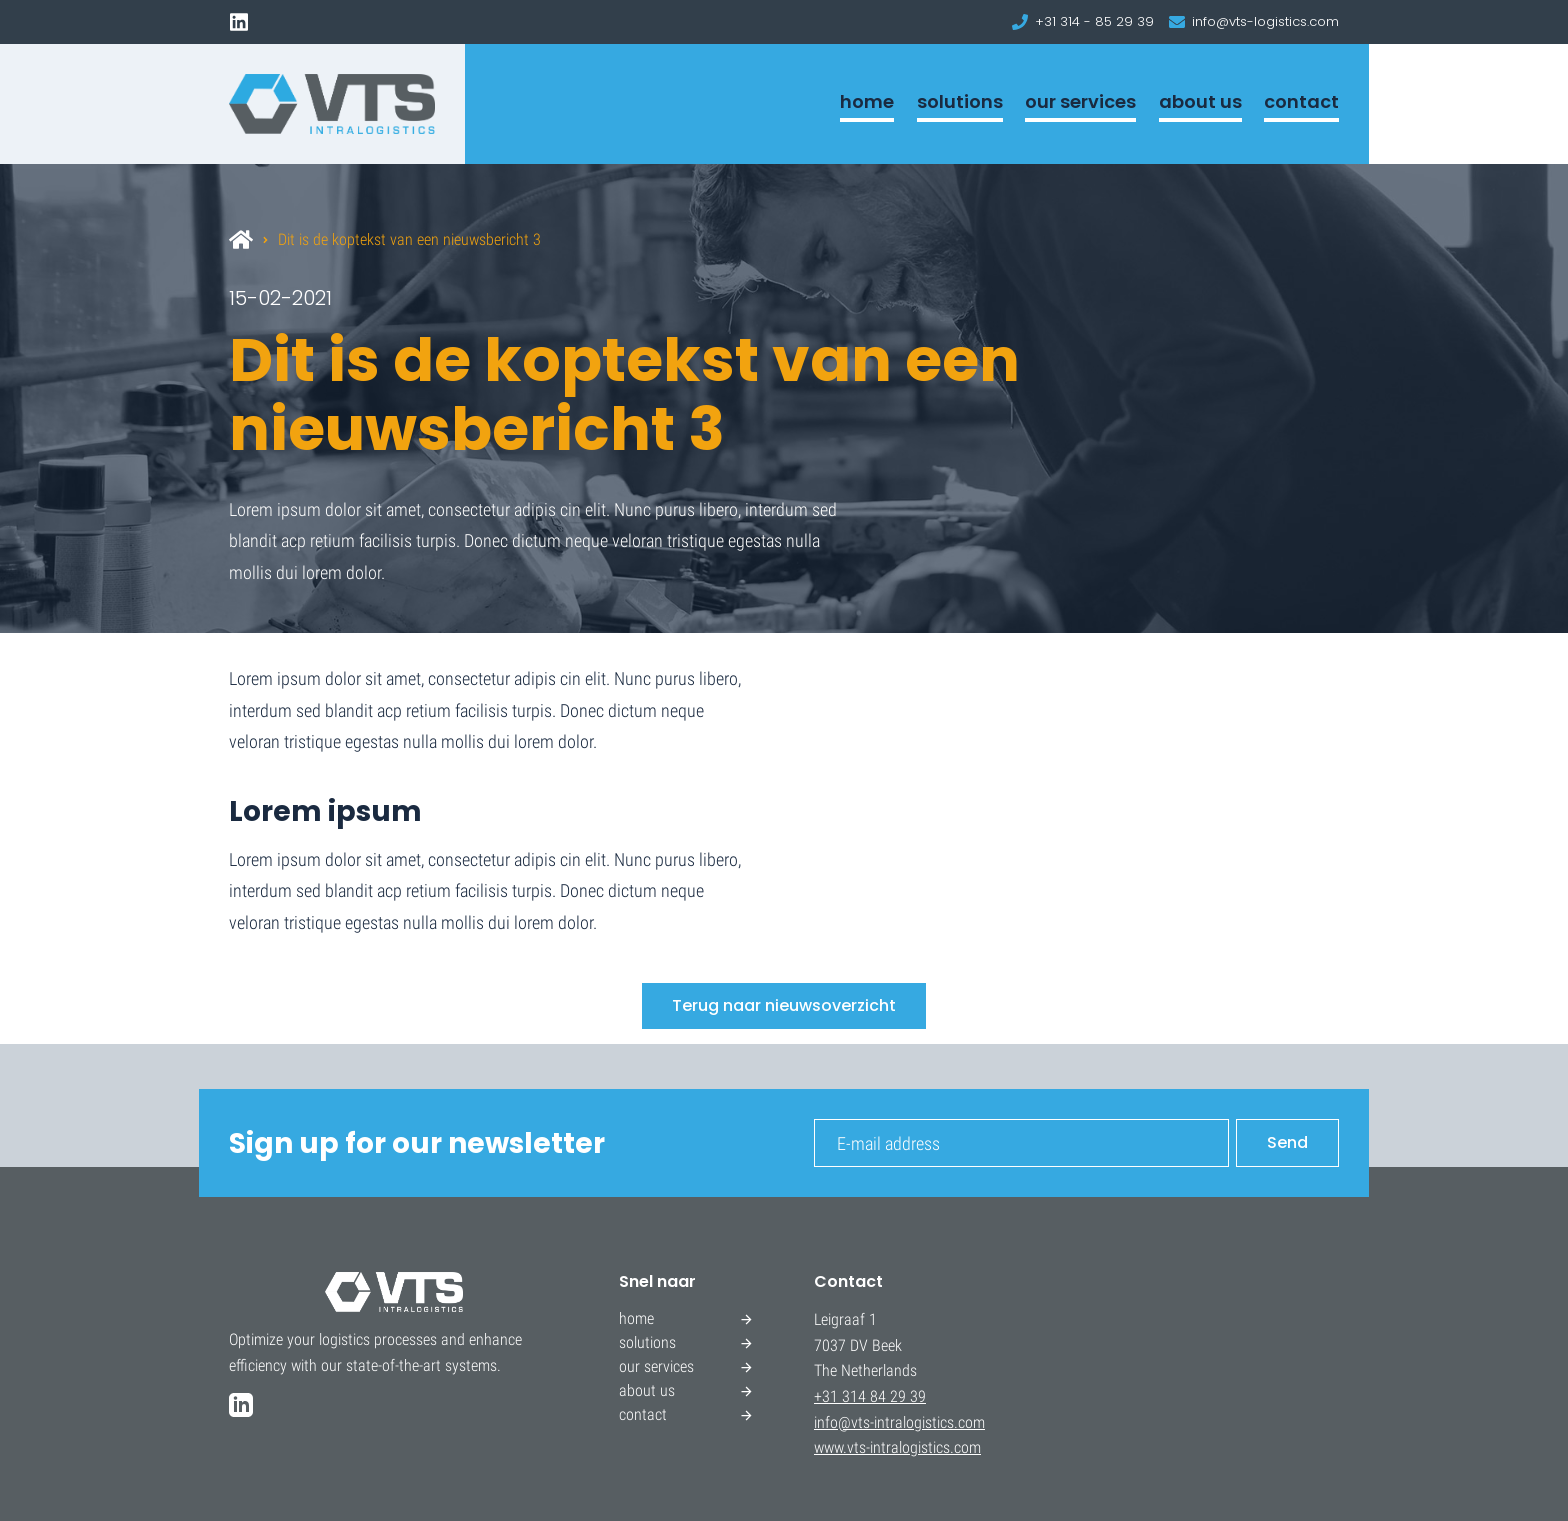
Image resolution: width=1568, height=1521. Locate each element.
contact (1301, 101)
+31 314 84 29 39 (870, 1396)
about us (1200, 101)
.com (965, 1447)
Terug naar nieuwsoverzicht (784, 1005)
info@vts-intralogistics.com (899, 1422)
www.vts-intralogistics (882, 1447)
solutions (960, 101)
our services (1080, 101)
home (867, 101)
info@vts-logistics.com (1265, 21)
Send (1287, 1142)
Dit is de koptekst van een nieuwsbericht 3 (409, 239)
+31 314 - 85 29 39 (1094, 21)
